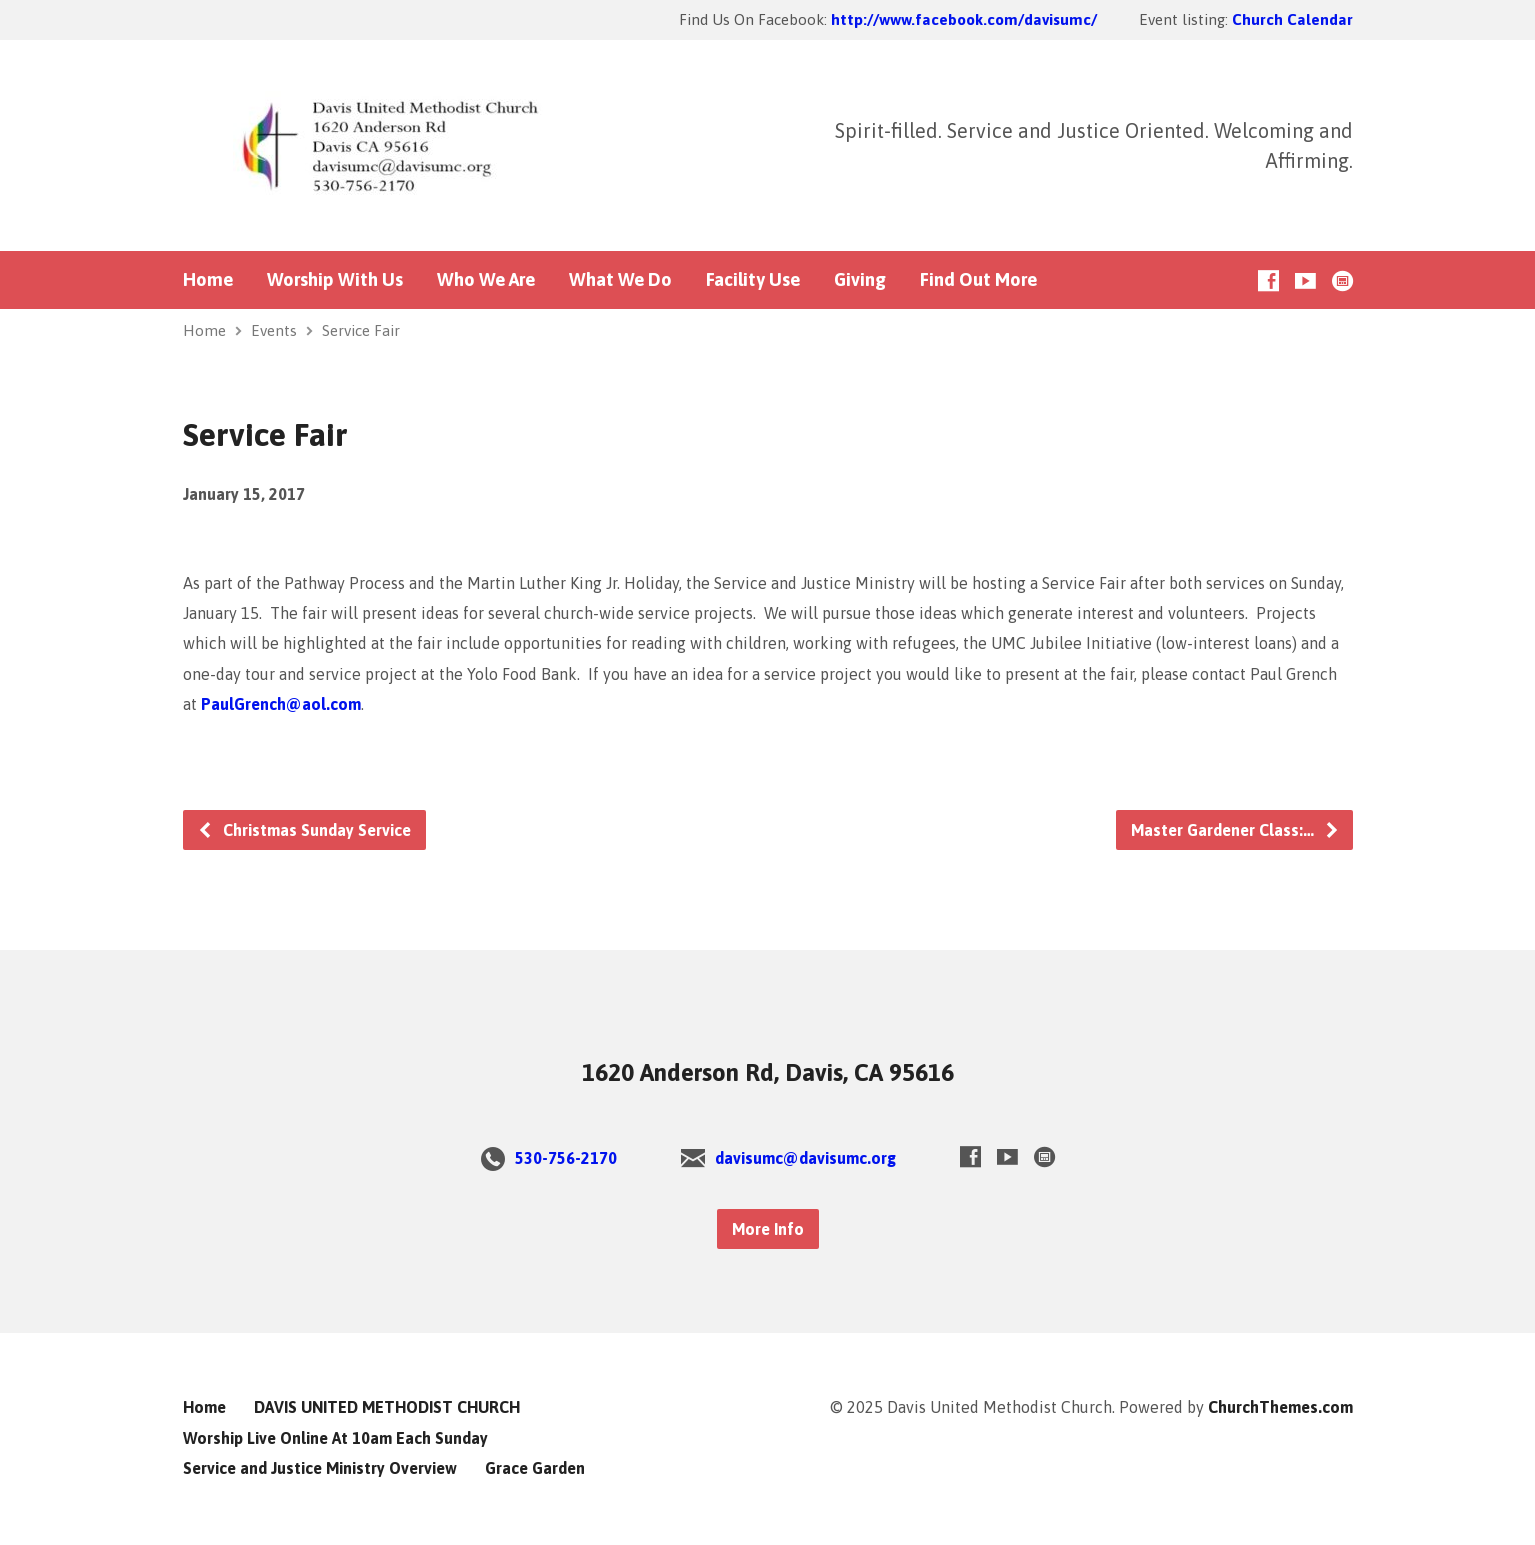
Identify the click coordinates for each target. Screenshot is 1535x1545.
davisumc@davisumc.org (805, 1158)
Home (208, 280)
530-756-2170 (566, 1158)
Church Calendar (1292, 19)
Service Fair (361, 330)
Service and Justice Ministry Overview (320, 1468)
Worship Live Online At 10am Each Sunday (335, 1438)
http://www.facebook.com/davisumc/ (964, 19)
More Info (768, 1229)
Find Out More (978, 280)
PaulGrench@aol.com (281, 704)
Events (274, 330)
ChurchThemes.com (1280, 1407)
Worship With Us (335, 280)
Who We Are (486, 280)
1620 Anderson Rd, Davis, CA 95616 (768, 1072)
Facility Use (753, 280)
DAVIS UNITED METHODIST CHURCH (387, 1407)
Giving (860, 280)
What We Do (620, 280)
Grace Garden (535, 1468)
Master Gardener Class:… (1235, 830)
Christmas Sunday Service (304, 830)
